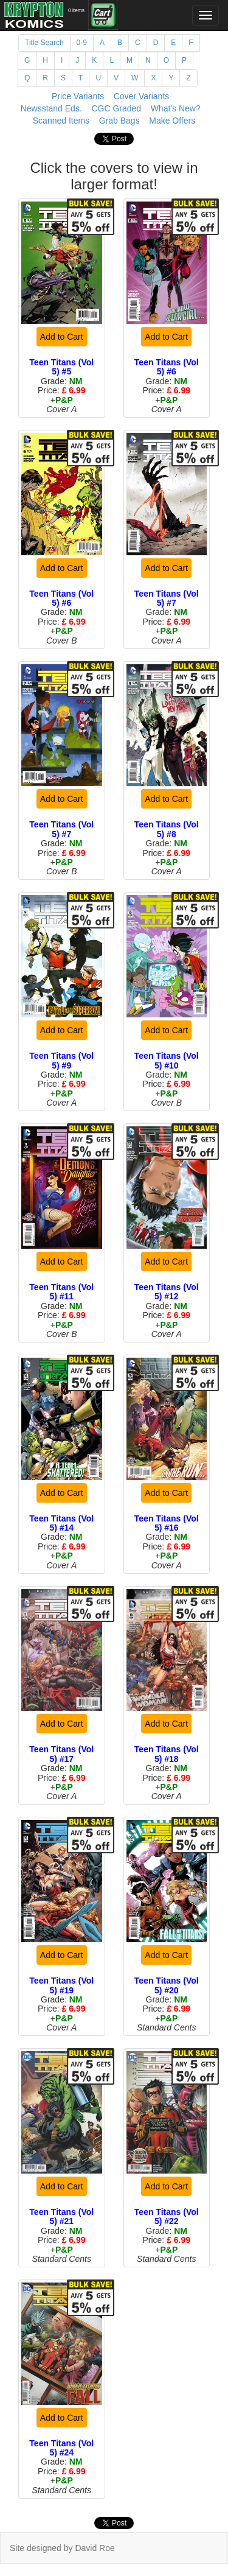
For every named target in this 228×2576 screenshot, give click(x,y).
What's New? (176, 108)
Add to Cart (61, 337)
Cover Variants (142, 96)
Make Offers (172, 120)
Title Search (44, 42)
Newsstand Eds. (51, 108)
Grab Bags (119, 120)
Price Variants (78, 96)
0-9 (82, 42)
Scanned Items (61, 120)
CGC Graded (116, 108)
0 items (76, 10)
